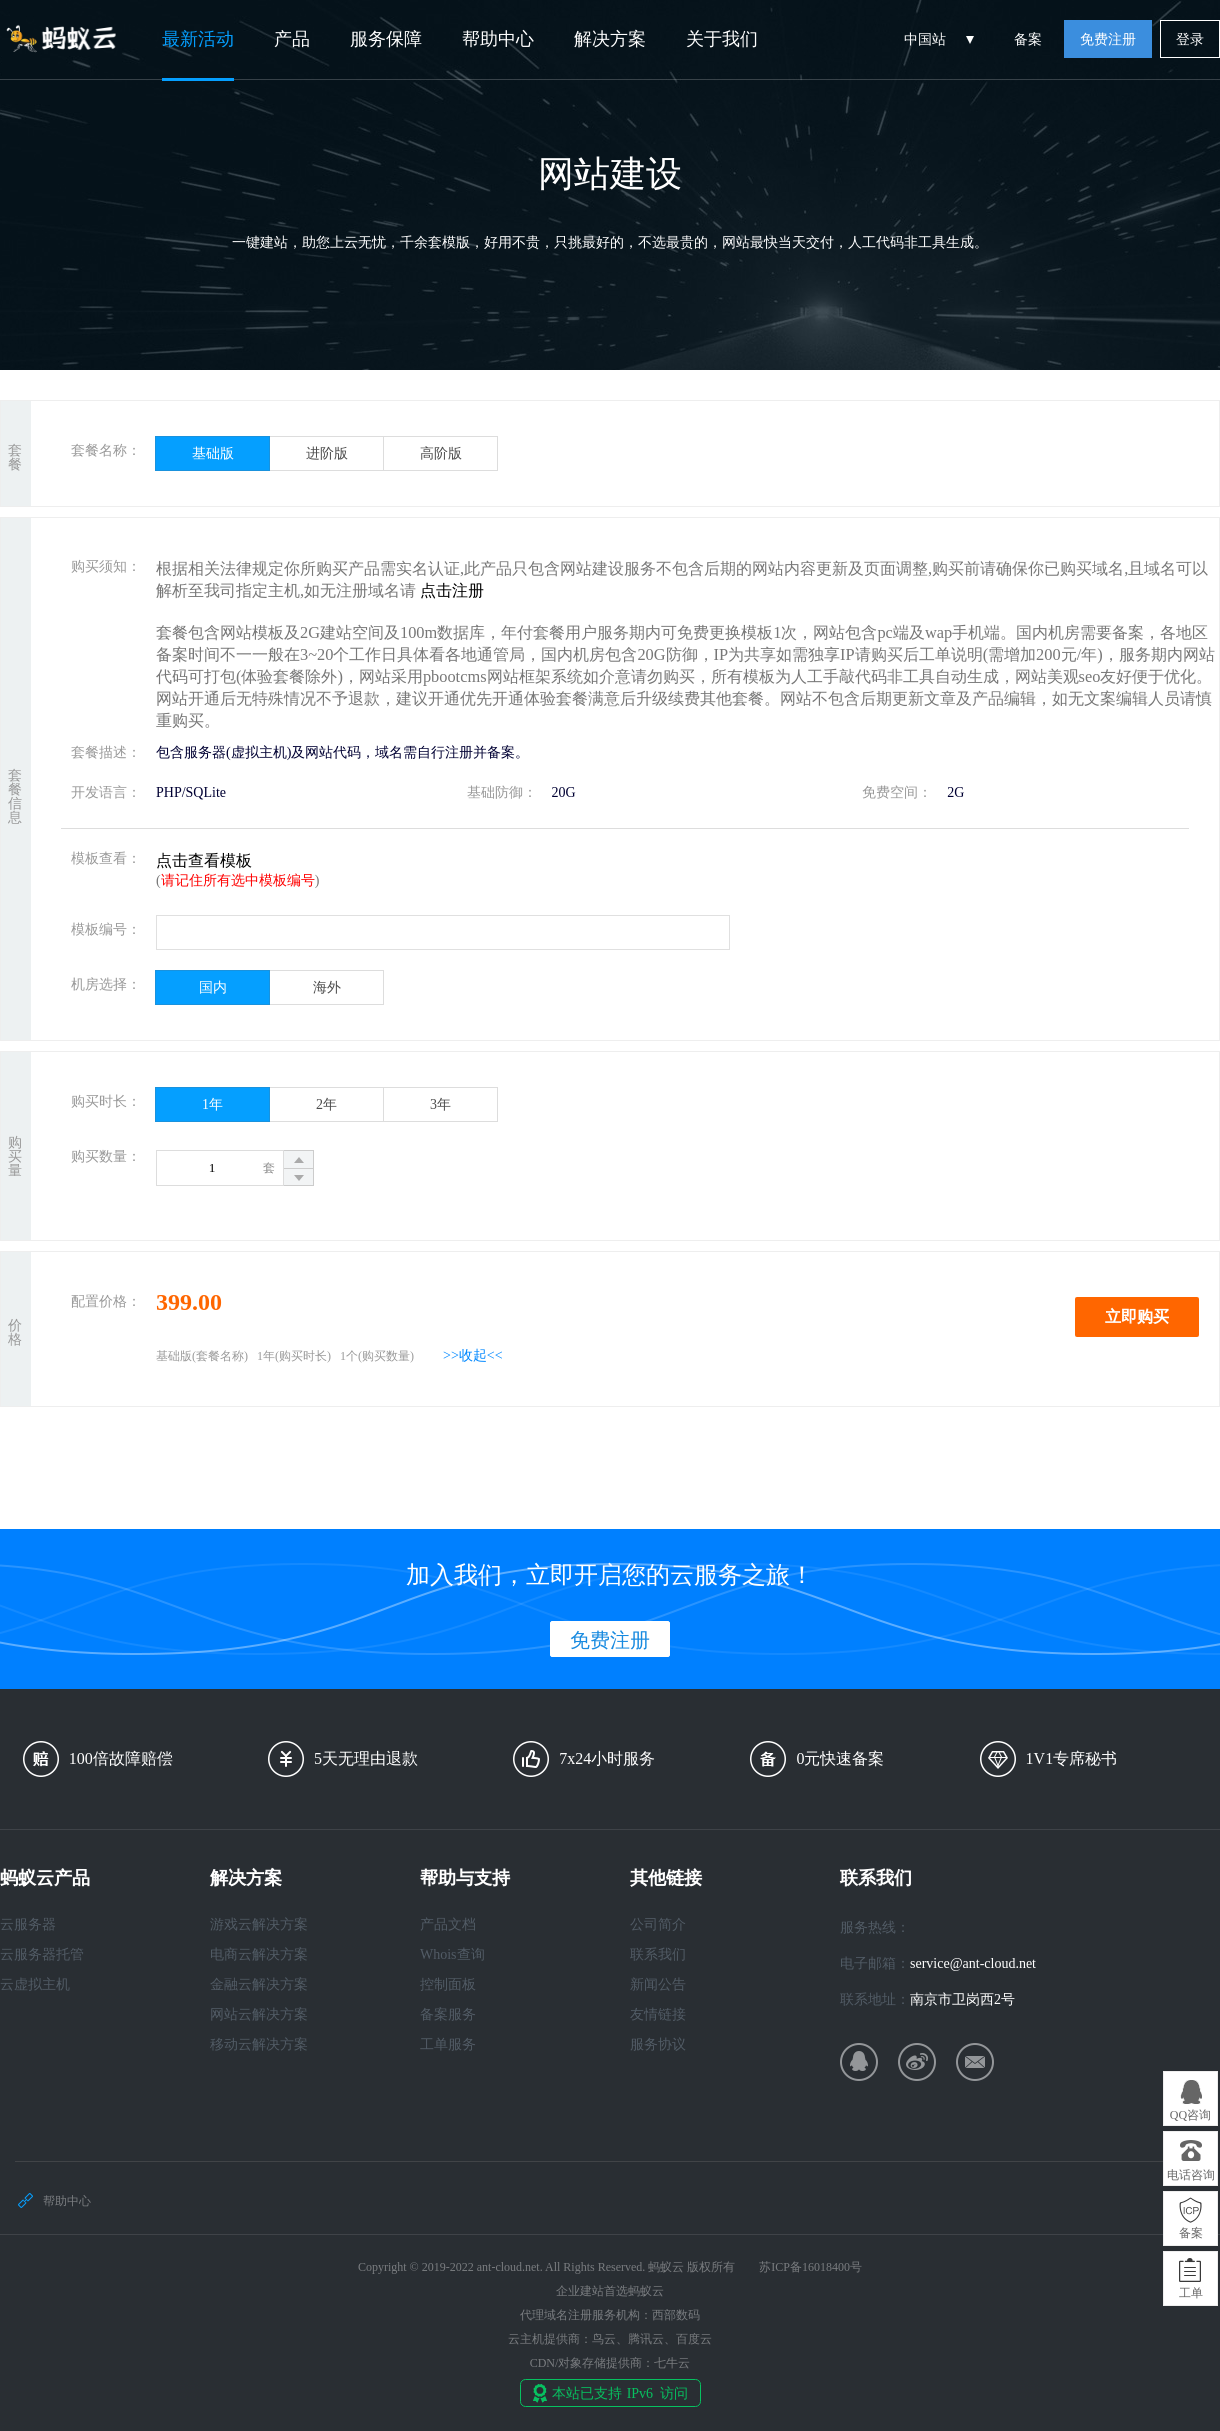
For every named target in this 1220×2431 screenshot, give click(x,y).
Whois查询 (452, 1954)
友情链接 (658, 2014)
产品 (292, 39)
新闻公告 (658, 1984)
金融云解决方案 (259, 1984)
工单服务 (448, 2044)
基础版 (213, 453)
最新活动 (198, 39)
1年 (212, 1104)
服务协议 (658, 2044)
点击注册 (452, 590)
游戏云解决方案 (259, 1924)
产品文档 (448, 1924)
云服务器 (28, 1924)
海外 (327, 987)
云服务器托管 (42, 1954)
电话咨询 (1191, 2175)
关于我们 (722, 39)
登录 (1190, 39)
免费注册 (1108, 39)
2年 (326, 1104)
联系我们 (658, 1954)
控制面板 (448, 1984)
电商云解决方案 (259, 1954)
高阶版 (441, 453)
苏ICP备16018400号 (810, 2267)
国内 (213, 987)
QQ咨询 (1190, 2115)
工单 (1191, 2293)
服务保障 (386, 39)
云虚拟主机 (35, 1984)
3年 (440, 1104)
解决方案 (610, 39)
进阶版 (327, 453)
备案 (1028, 39)
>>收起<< (473, 1355)
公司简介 (658, 1924)
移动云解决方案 (259, 2044)
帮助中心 (498, 39)
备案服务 (448, 2014)
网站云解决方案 (259, 2014)
